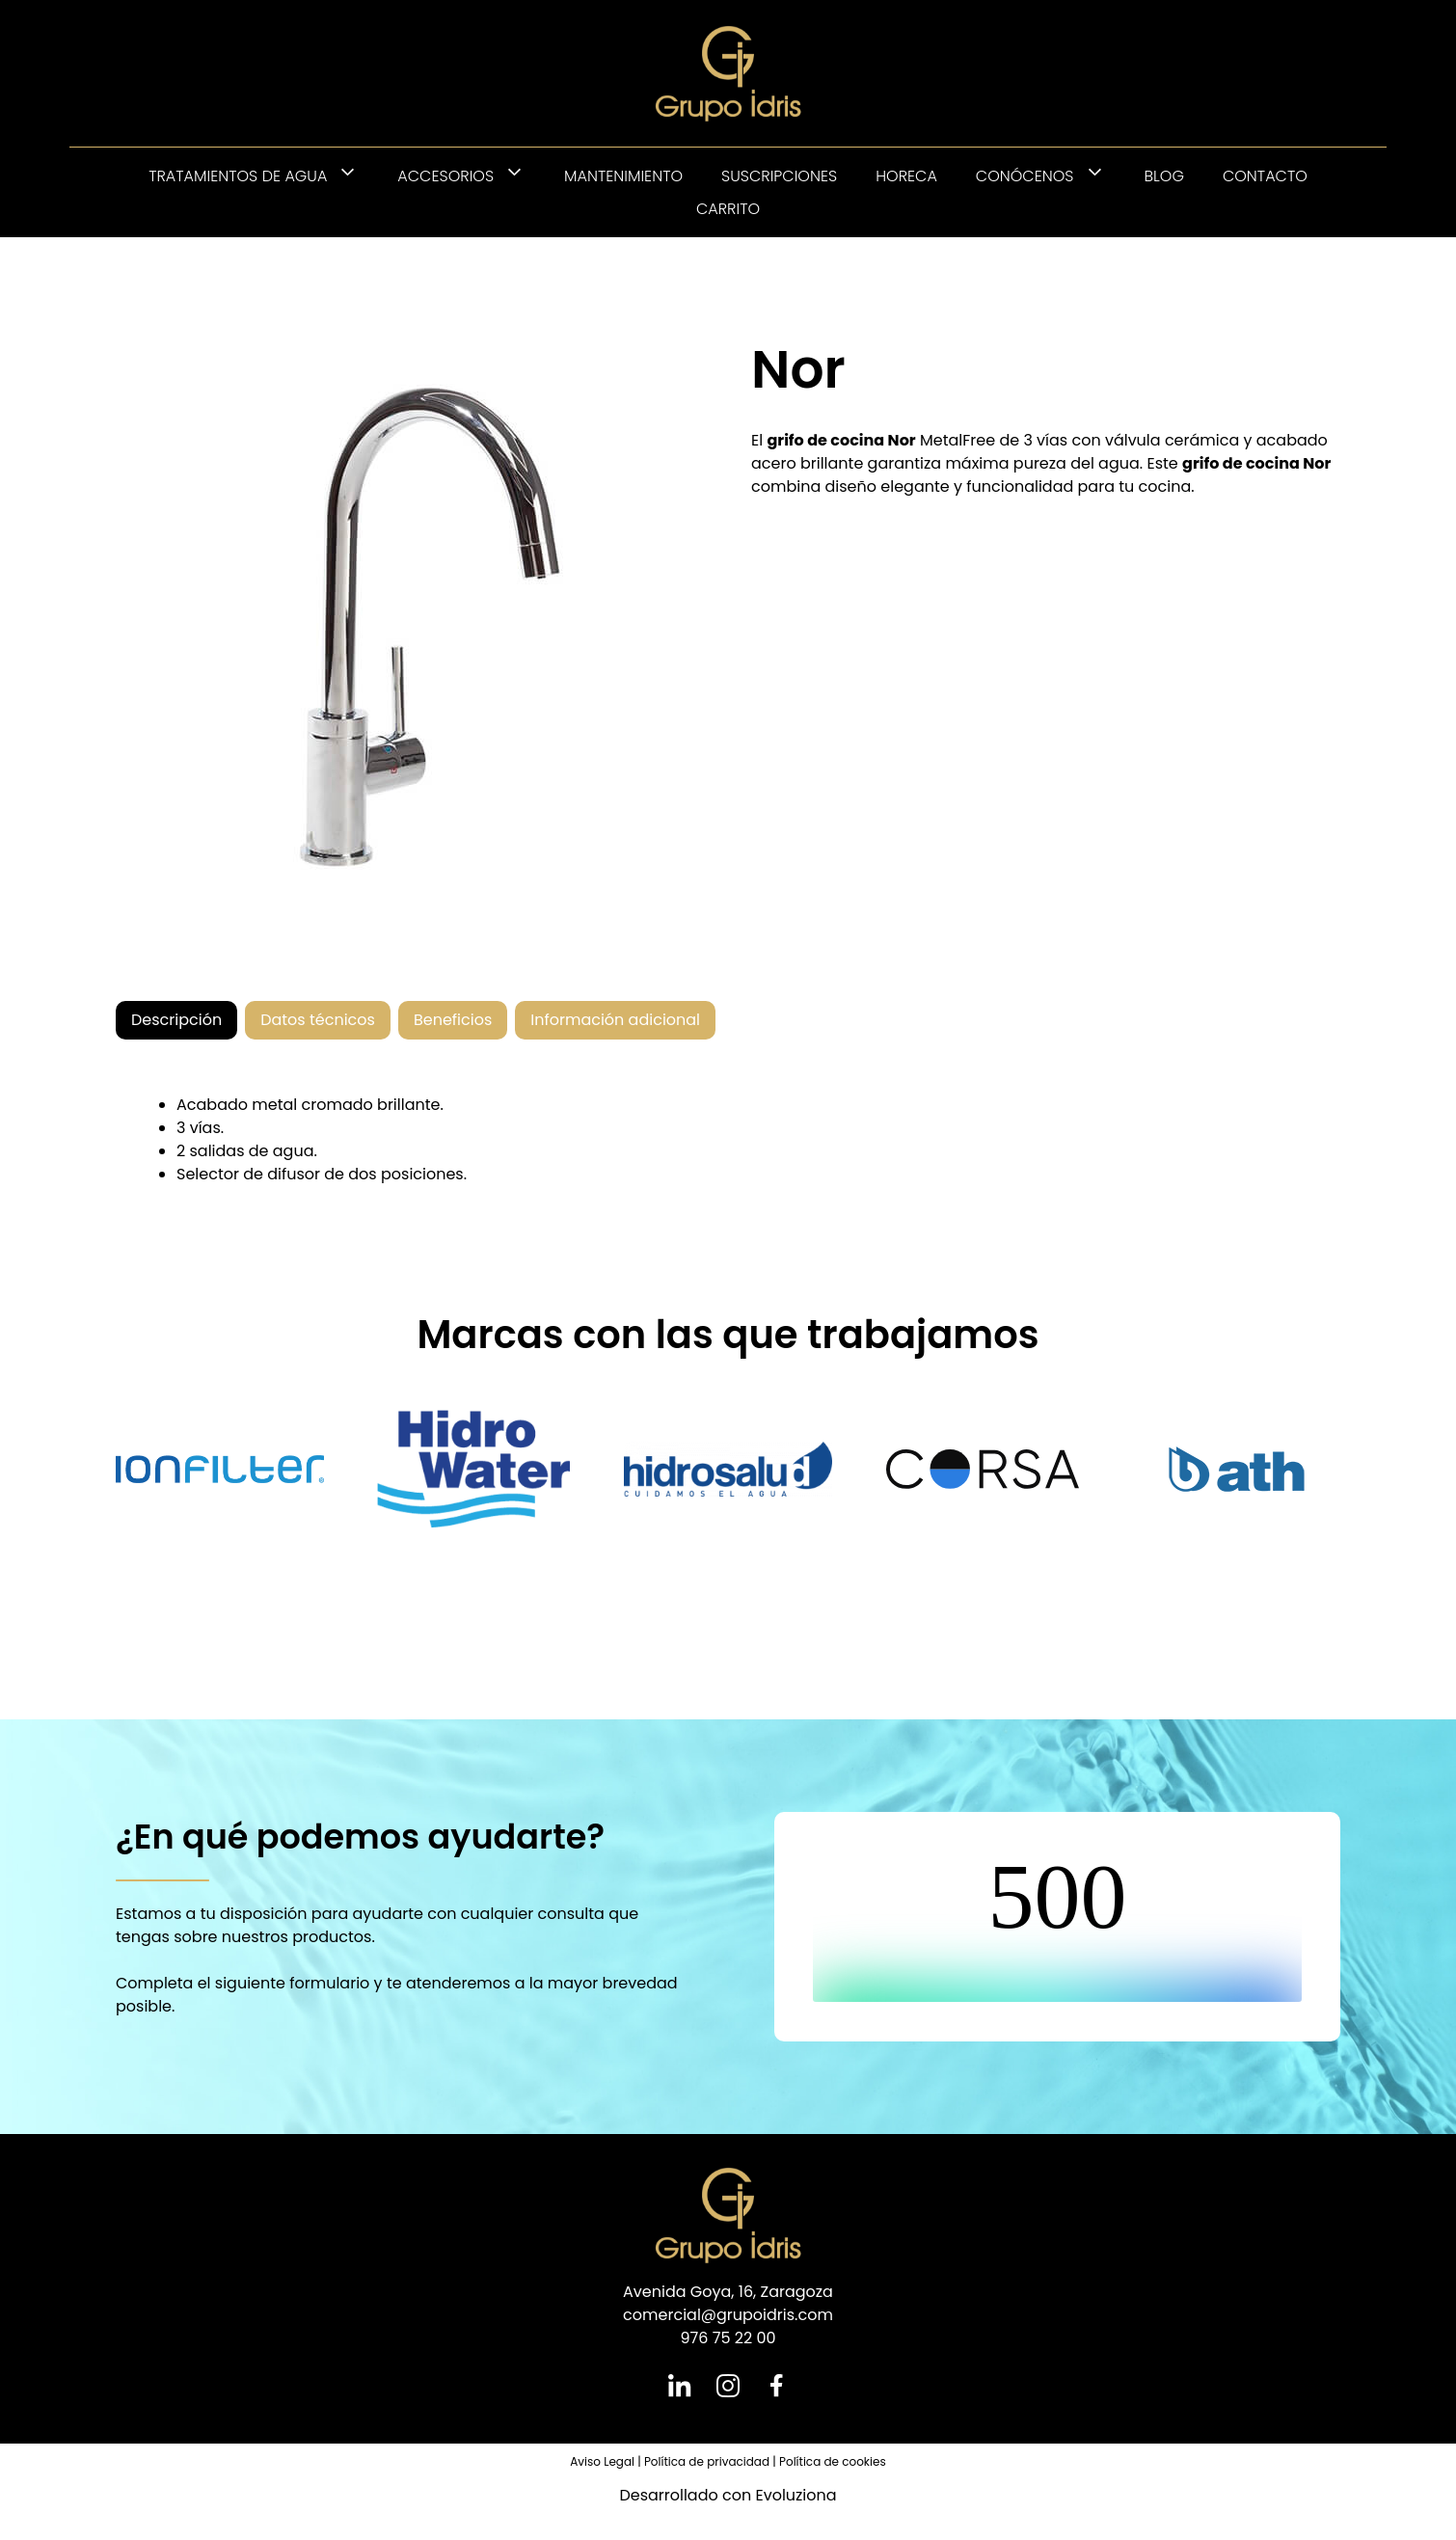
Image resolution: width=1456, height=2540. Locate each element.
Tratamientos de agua (263, 176)
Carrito (728, 209)
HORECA (906, 176)
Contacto (1265, 176)
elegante (913, 486)
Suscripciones (779, 176)
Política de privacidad (706, 2461)
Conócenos (1050, 176)
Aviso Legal (602, 2461)
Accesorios (471, 176)
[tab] (176, 1020)
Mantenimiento (623, 176)
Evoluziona (795, 2495)
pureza (1039, 463)
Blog (1164, 176)
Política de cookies (832, 2461)
